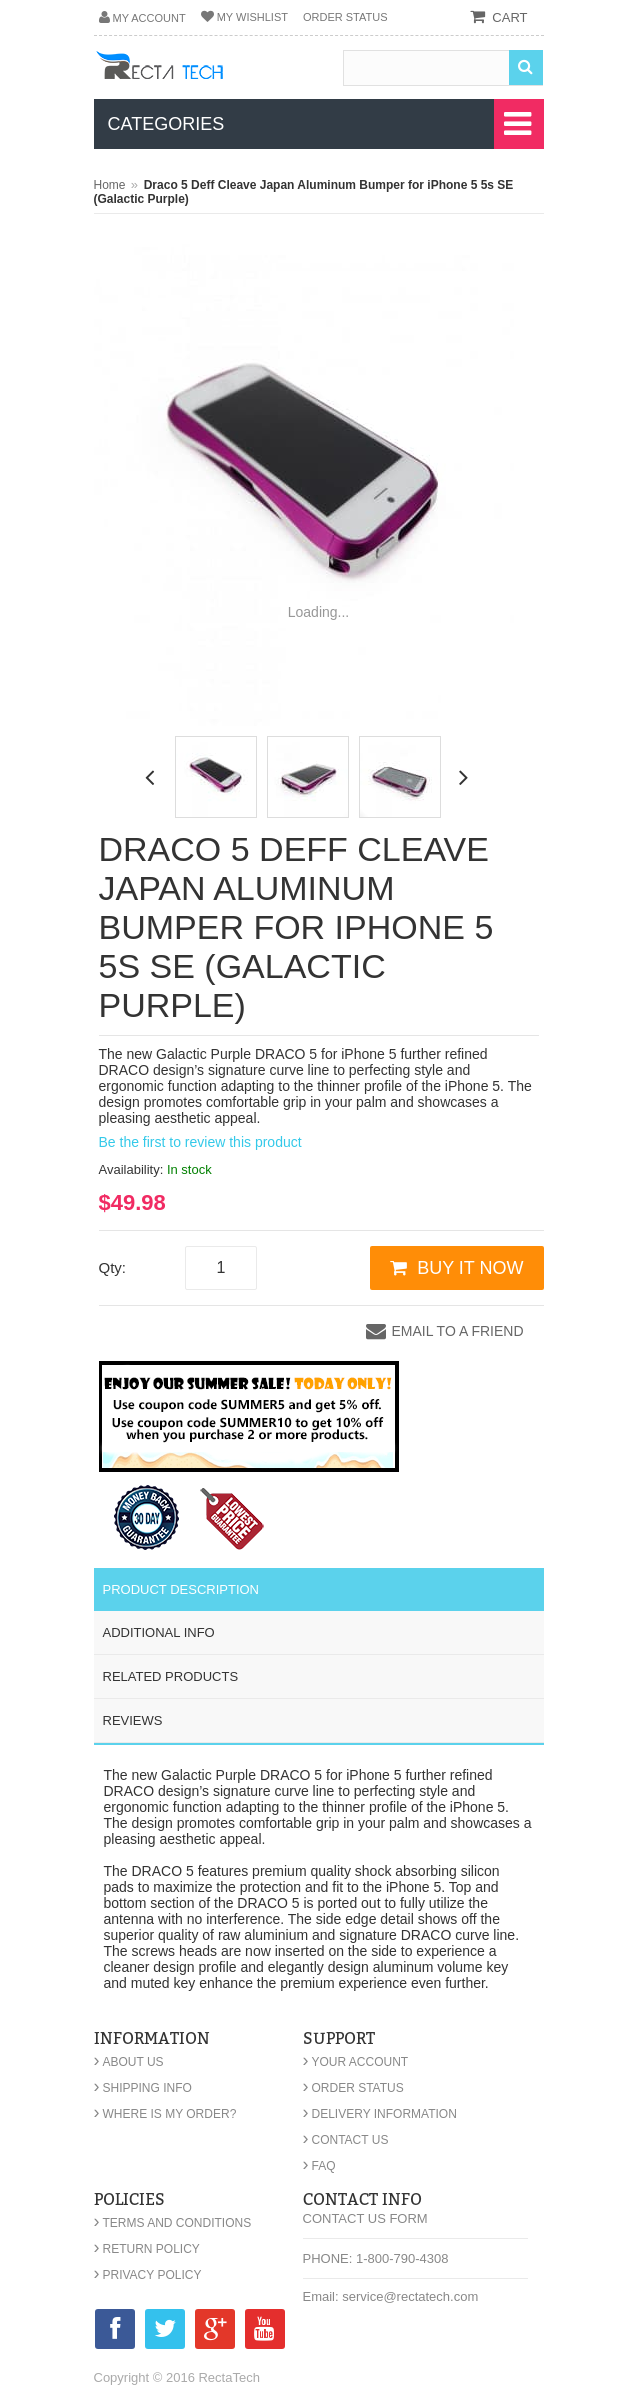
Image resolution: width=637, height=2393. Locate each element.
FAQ (319, 2166)
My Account (149, 18)
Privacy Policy (148, 2275)
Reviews (133, 1720)
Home (110, 185)
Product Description (181, 1589)
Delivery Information (380, 2114)
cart (509, 17)
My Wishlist (252, 17)
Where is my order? (165, 2114)
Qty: (113, 1267)
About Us (129, 2062)
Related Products (171, 1676)
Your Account (356, 2062)
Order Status (345, 17)
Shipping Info (143, 2088)
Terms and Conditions (173, 2223)
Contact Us (346, 2140)
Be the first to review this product (200, 1142)
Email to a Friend (457, 1331)
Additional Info (159, 1632)
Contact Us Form (365, 2218)
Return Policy (147, 2249)
